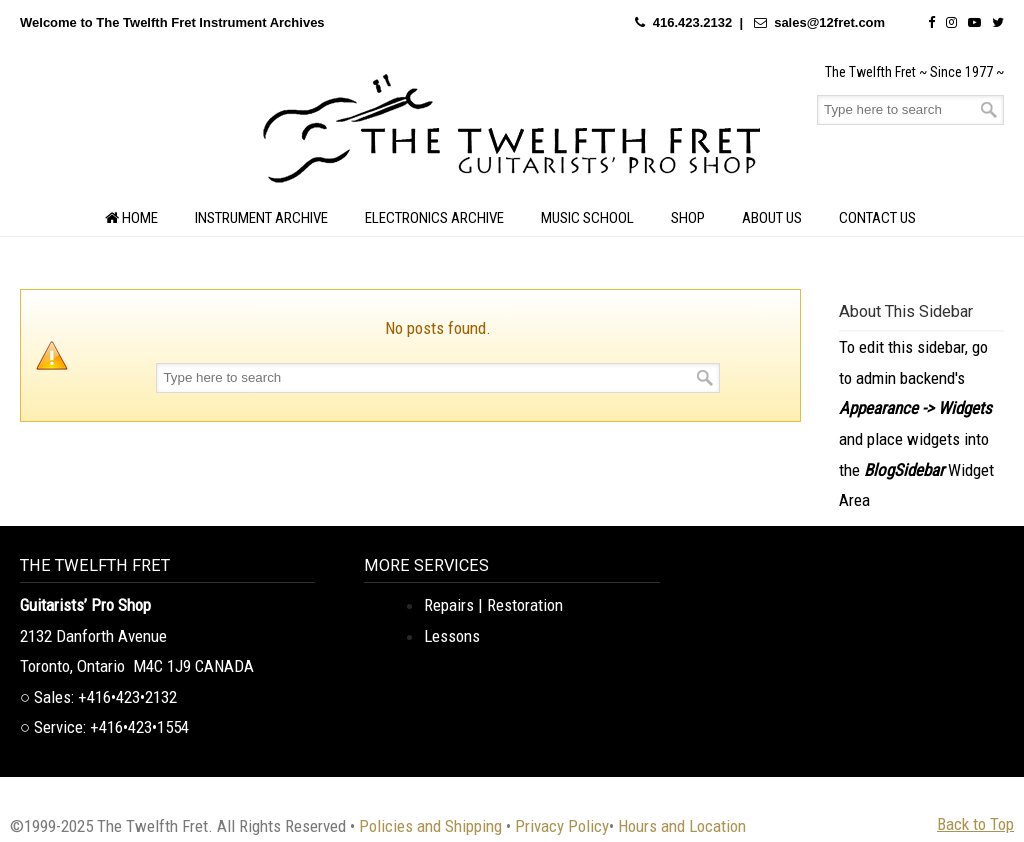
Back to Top (975, 824)
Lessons (452, 636)
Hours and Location (682, 826)
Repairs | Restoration (493, 605)
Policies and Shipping (430, 826)
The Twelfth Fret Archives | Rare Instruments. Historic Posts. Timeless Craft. (512, 134)
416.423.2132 (693, 22)
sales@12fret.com (829, 22)
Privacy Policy (562, 826)
